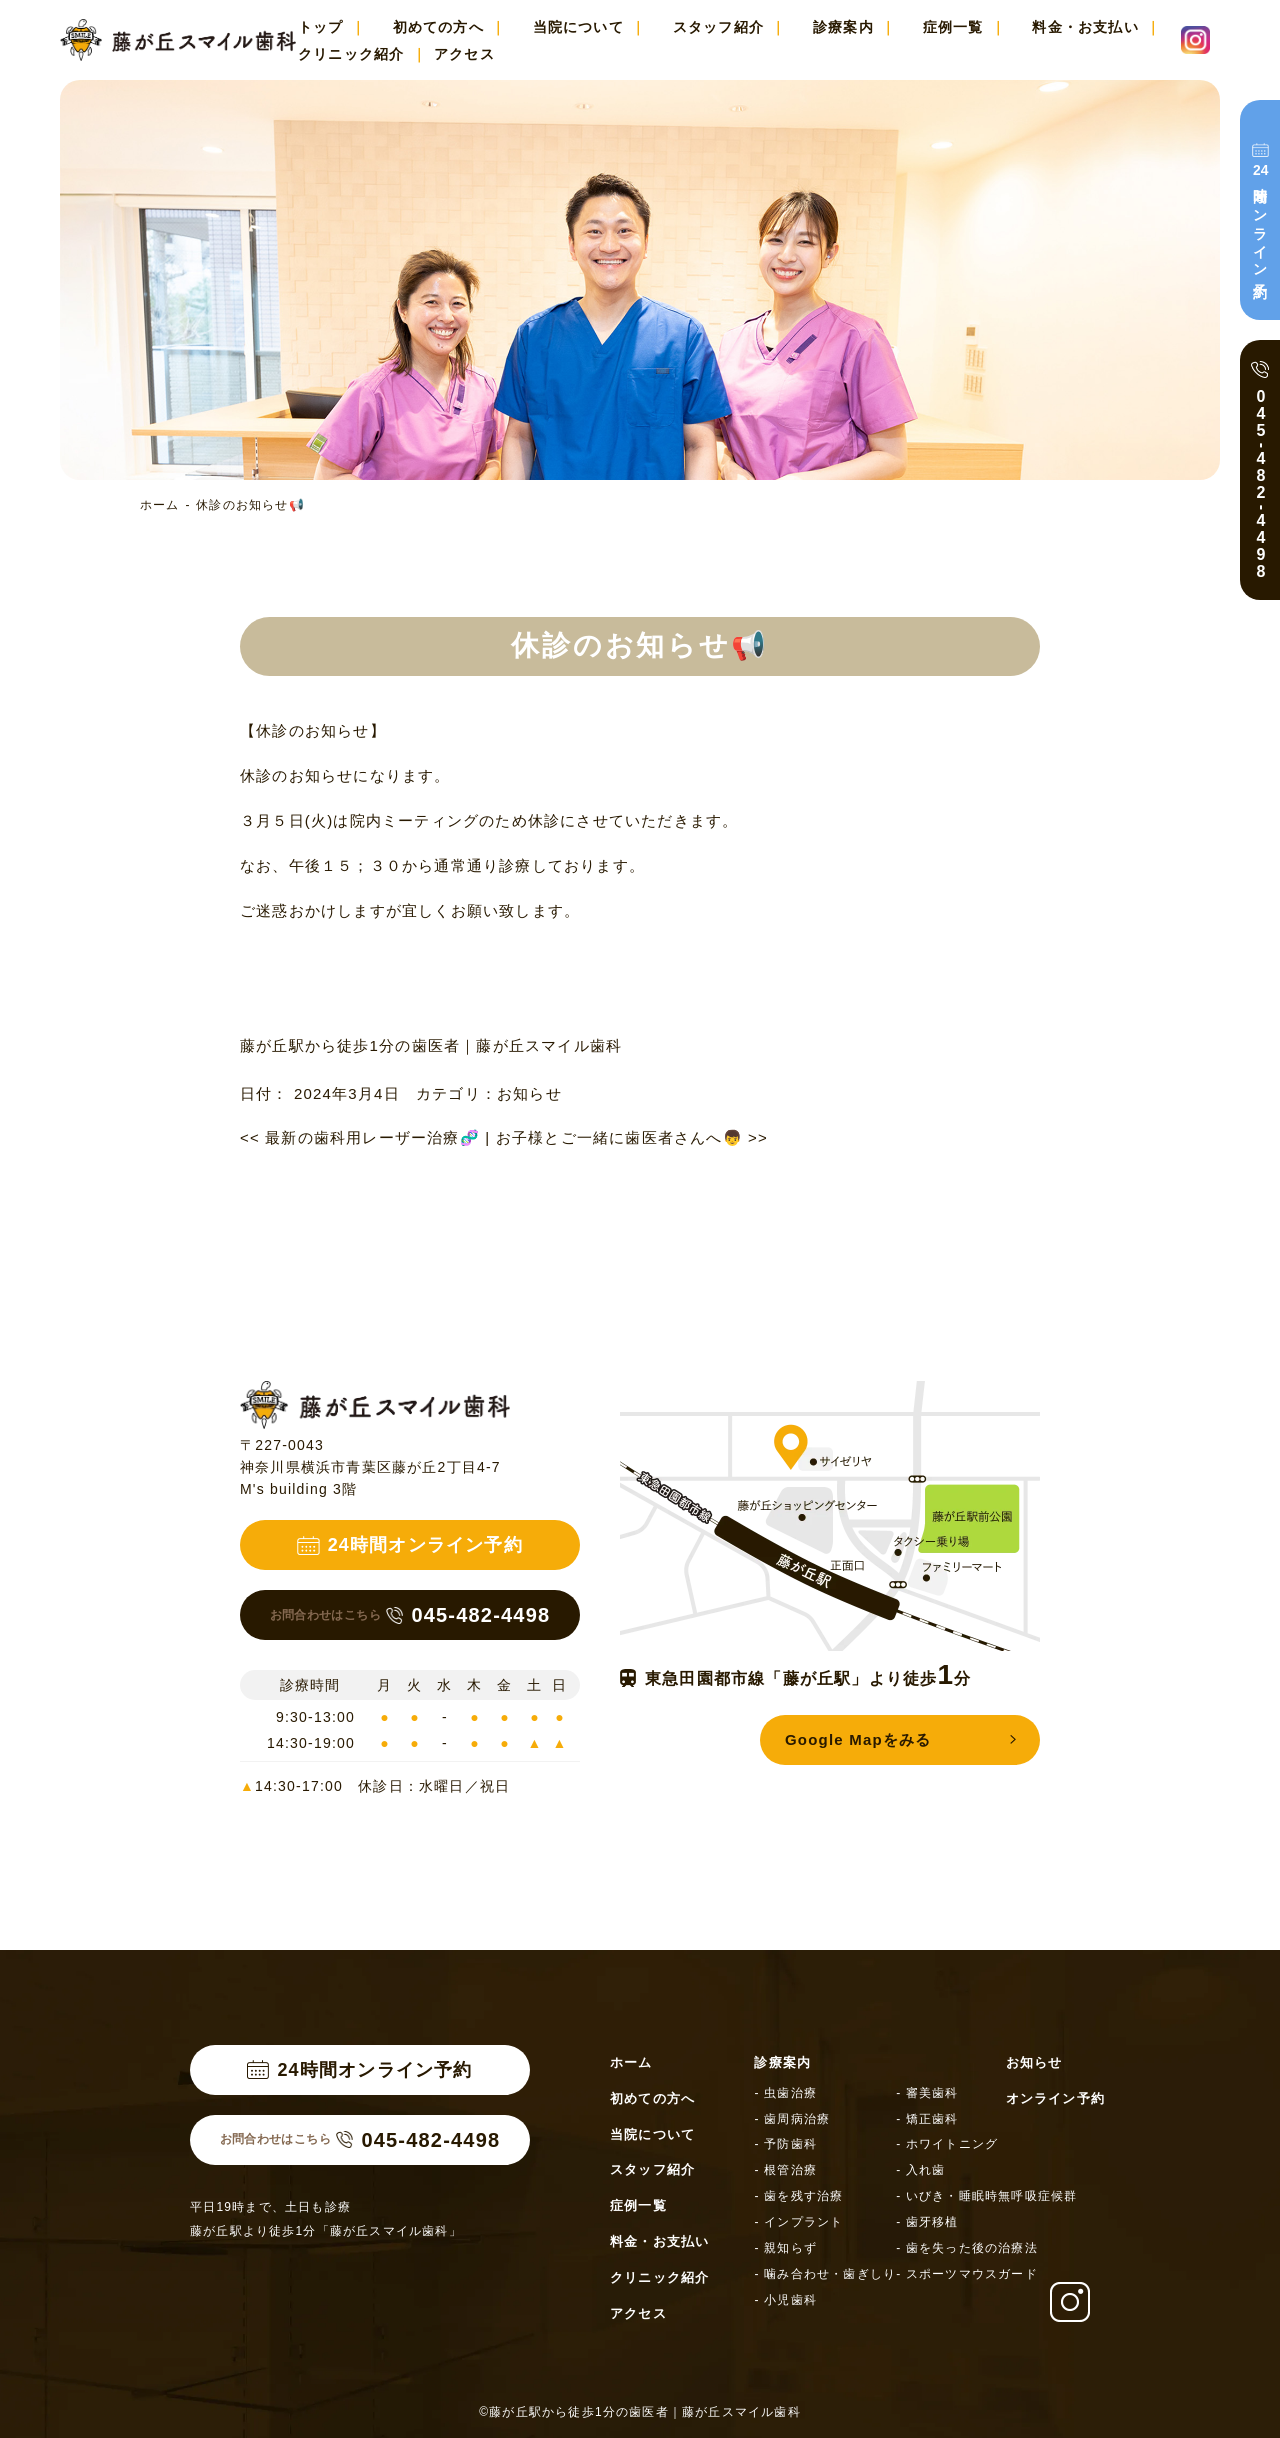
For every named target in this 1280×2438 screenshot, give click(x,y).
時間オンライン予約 (1259, 220)
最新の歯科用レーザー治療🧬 (360, 1137)
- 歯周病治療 (792, 2119)
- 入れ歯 (920, 2170)
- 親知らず (785, 2248)
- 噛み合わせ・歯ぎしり (825, 2274)
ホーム (160, 505)
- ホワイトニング (947, 2144)
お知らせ (529, 1093)
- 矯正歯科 (927, 2119)
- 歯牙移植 (927, 2222)
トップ (321, 27)
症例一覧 (953, 27)
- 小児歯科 (785, 2300)
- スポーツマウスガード (967, 2274)
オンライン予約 (1055, 2098)
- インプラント (798, 2222)
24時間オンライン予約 (410, 1545)
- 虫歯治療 (785, 2093)
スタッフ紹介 (718, 27)
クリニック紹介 (351, 54)
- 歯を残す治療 (798, 2196)
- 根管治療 (785, 2170)
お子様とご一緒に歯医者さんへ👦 (632, 1137)
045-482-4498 (410, 1615)
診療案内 (843, 27)
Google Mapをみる (858, 1739)
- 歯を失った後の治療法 (967, 2248)
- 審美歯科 (927, 2093)
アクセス (464, 54)
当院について (578, 27)
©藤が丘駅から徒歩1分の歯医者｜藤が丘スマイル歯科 (640, 2412)
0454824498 (1261, 484)
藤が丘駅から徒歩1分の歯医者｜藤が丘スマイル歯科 (431, 1045)
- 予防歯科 (785, 2144)
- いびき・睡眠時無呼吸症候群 (986, 2196)
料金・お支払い (1085, 27)
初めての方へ (438, 27)
